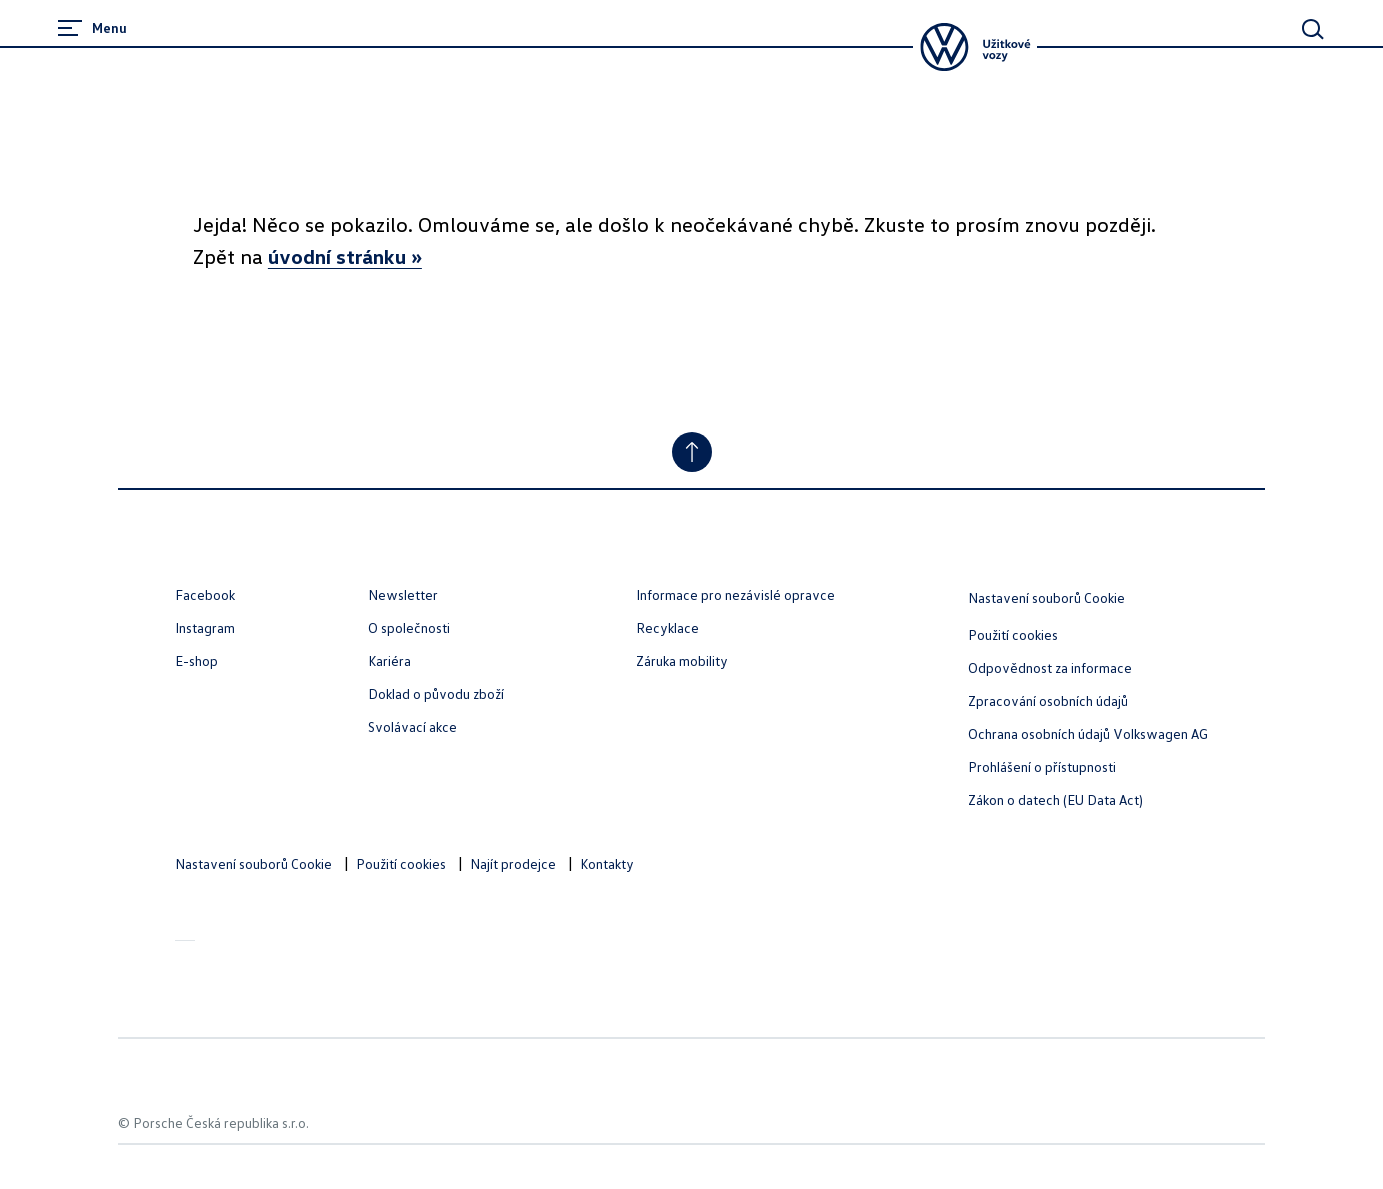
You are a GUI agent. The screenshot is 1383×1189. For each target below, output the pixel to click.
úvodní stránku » (345, 256)
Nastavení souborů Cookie (1046, 597)
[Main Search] (1313, 29)
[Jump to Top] (692, 452)
